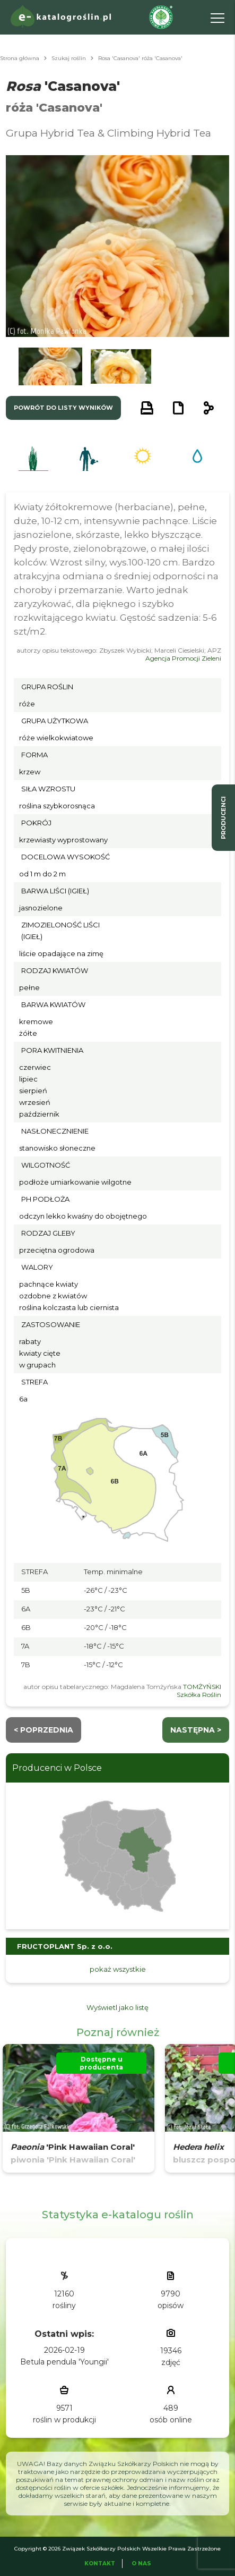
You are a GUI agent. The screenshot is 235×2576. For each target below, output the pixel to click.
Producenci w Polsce (57, 1768)
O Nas (141, 2563)
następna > (195, 1730)
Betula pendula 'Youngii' (64, 2362)
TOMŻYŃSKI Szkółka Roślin (199, 1691)
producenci (223, 817)
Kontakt (99, 2563)
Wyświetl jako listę (117, 2007)
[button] (50, 366)
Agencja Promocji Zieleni (183, 658)
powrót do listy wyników (63, 407)
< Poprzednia (43, 1730)
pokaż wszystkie (118, 1969)
